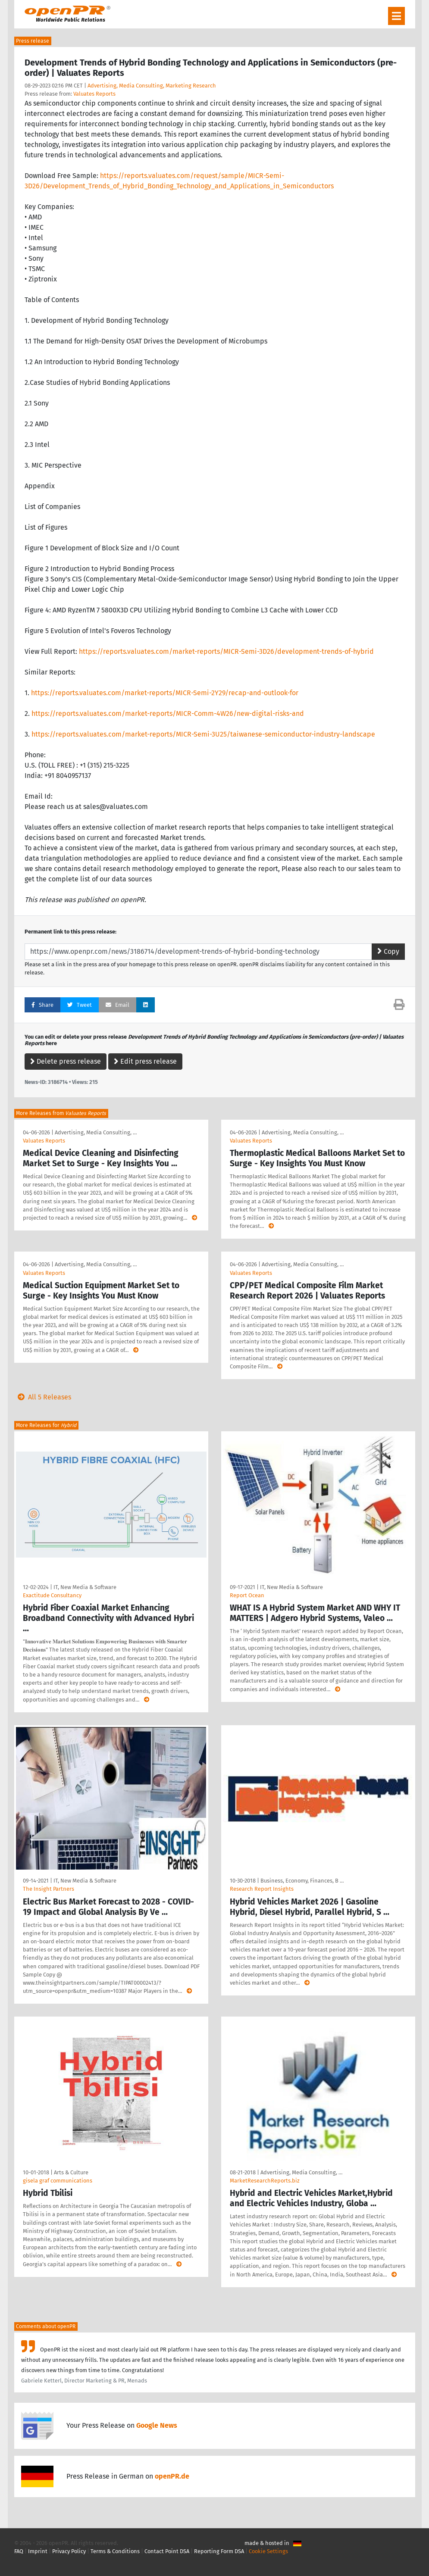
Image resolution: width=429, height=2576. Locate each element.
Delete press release (65, 1061)
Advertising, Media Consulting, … (96, 1132)
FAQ (18, 2551)
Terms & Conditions (115, 2551)
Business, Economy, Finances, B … (302, 1880)
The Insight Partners (48, 1889)
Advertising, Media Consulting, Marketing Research (152, 85)
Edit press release (145, 1061)
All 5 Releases (42, 1397)
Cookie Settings (268, 2551)
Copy (388, 951)
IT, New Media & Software (84, 1587)
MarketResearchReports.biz (265, 2180)
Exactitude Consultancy (52, 1595)
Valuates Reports (94, 94)
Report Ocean (247, 1595)
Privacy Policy (69, 2551)
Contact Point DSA (166, 2551)
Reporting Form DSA (219, 2551)
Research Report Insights (262, 1889)
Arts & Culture (71, 2172)
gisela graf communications (57, 2180)
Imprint (37, 2551)
